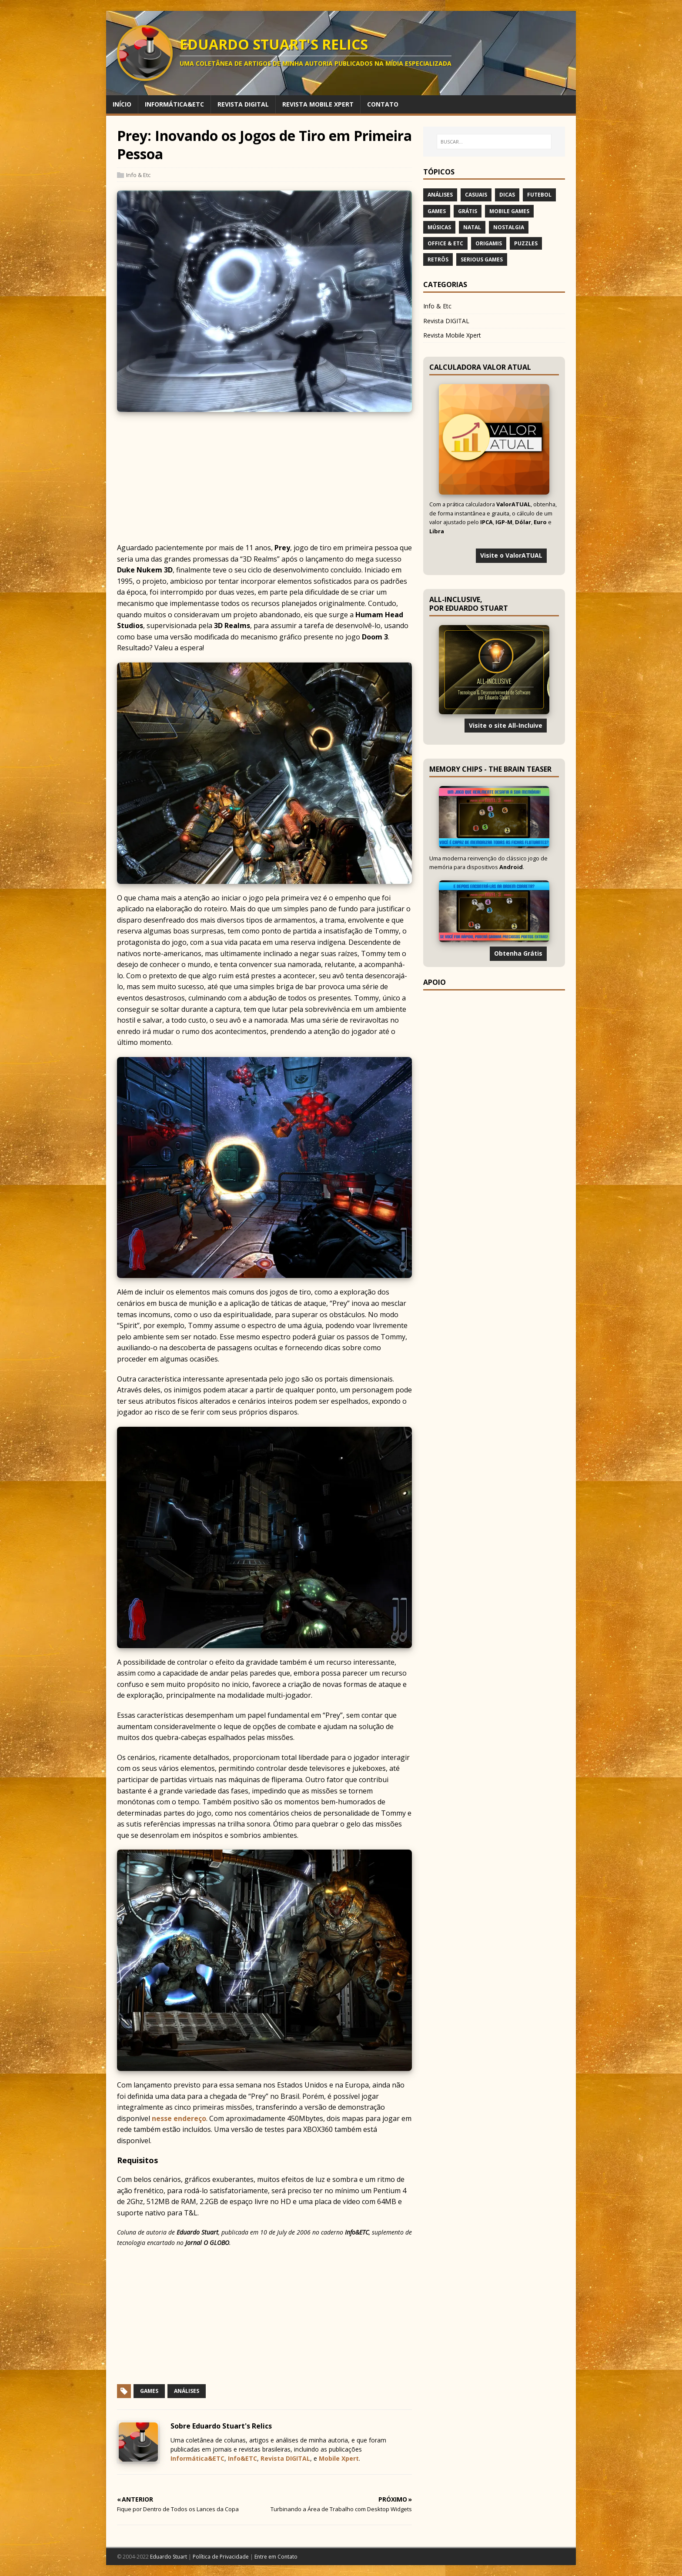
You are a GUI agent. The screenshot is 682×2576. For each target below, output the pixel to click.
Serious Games (482, 259)
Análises (186, 2391)
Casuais (476, 194)
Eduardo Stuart (197, 2232)
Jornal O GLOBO (207, 2242)
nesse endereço (179, 2118)
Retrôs (438, 259)
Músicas (439, 227)
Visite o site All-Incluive (505, 725)
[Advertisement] (341, 481)
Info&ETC (242, 2458)
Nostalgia (508, 227)
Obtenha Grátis (518, 953)
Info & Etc (138, 175)
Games (149, 2391)
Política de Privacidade (221, 2556)
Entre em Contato (276, 2556)
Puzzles (526, 243)
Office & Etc (445, 243)
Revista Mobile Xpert (452, 335)
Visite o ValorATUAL (511, 555)
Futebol (539, 194)
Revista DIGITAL (285, 2458)
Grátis (467, 211)
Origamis (488, 243)
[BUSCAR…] (494, 142)
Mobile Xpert (339, 2458)
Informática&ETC (197, 2458)
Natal (472, 227)
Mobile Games (509, 211)
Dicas (507, 194)
